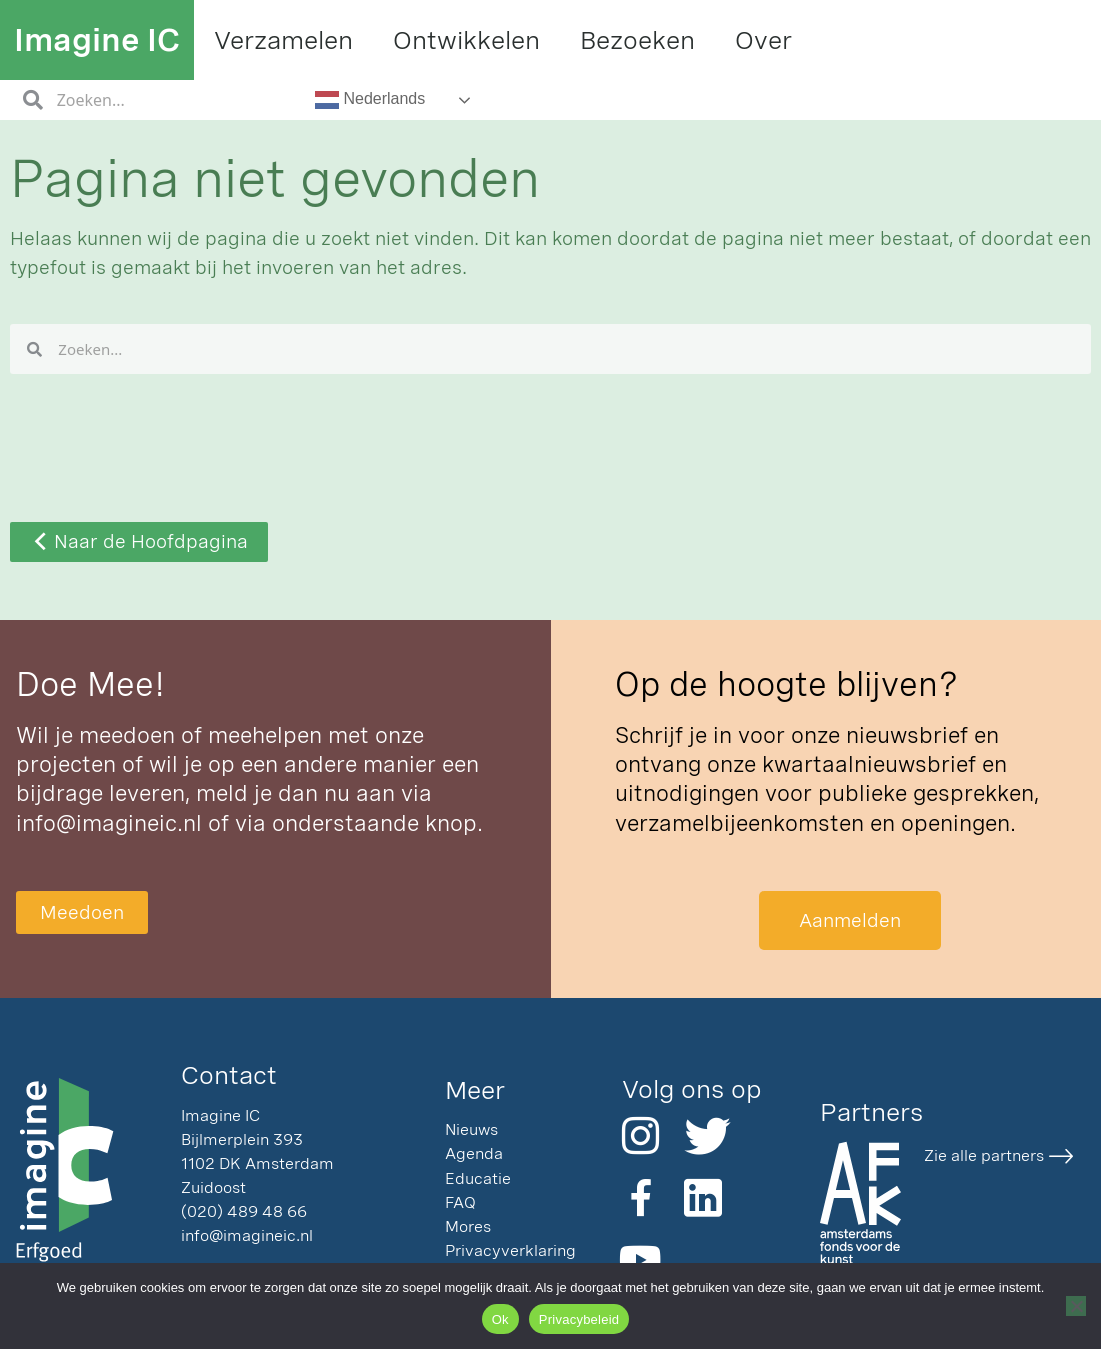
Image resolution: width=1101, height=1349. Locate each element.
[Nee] (1076, 1306)
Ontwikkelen (466, 39)
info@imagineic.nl (109, 823)
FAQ (460, 1202)
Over (763, 39)
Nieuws (471, 1129)
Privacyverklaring (510, 1250)
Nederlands (370, 100)
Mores (468, 1226)
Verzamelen (283, 39)
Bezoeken (637, 39)
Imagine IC (97, 39)
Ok (500, 1319)
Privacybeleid (579, 1319)
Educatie (478, 1178)
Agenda (474, 1153)
